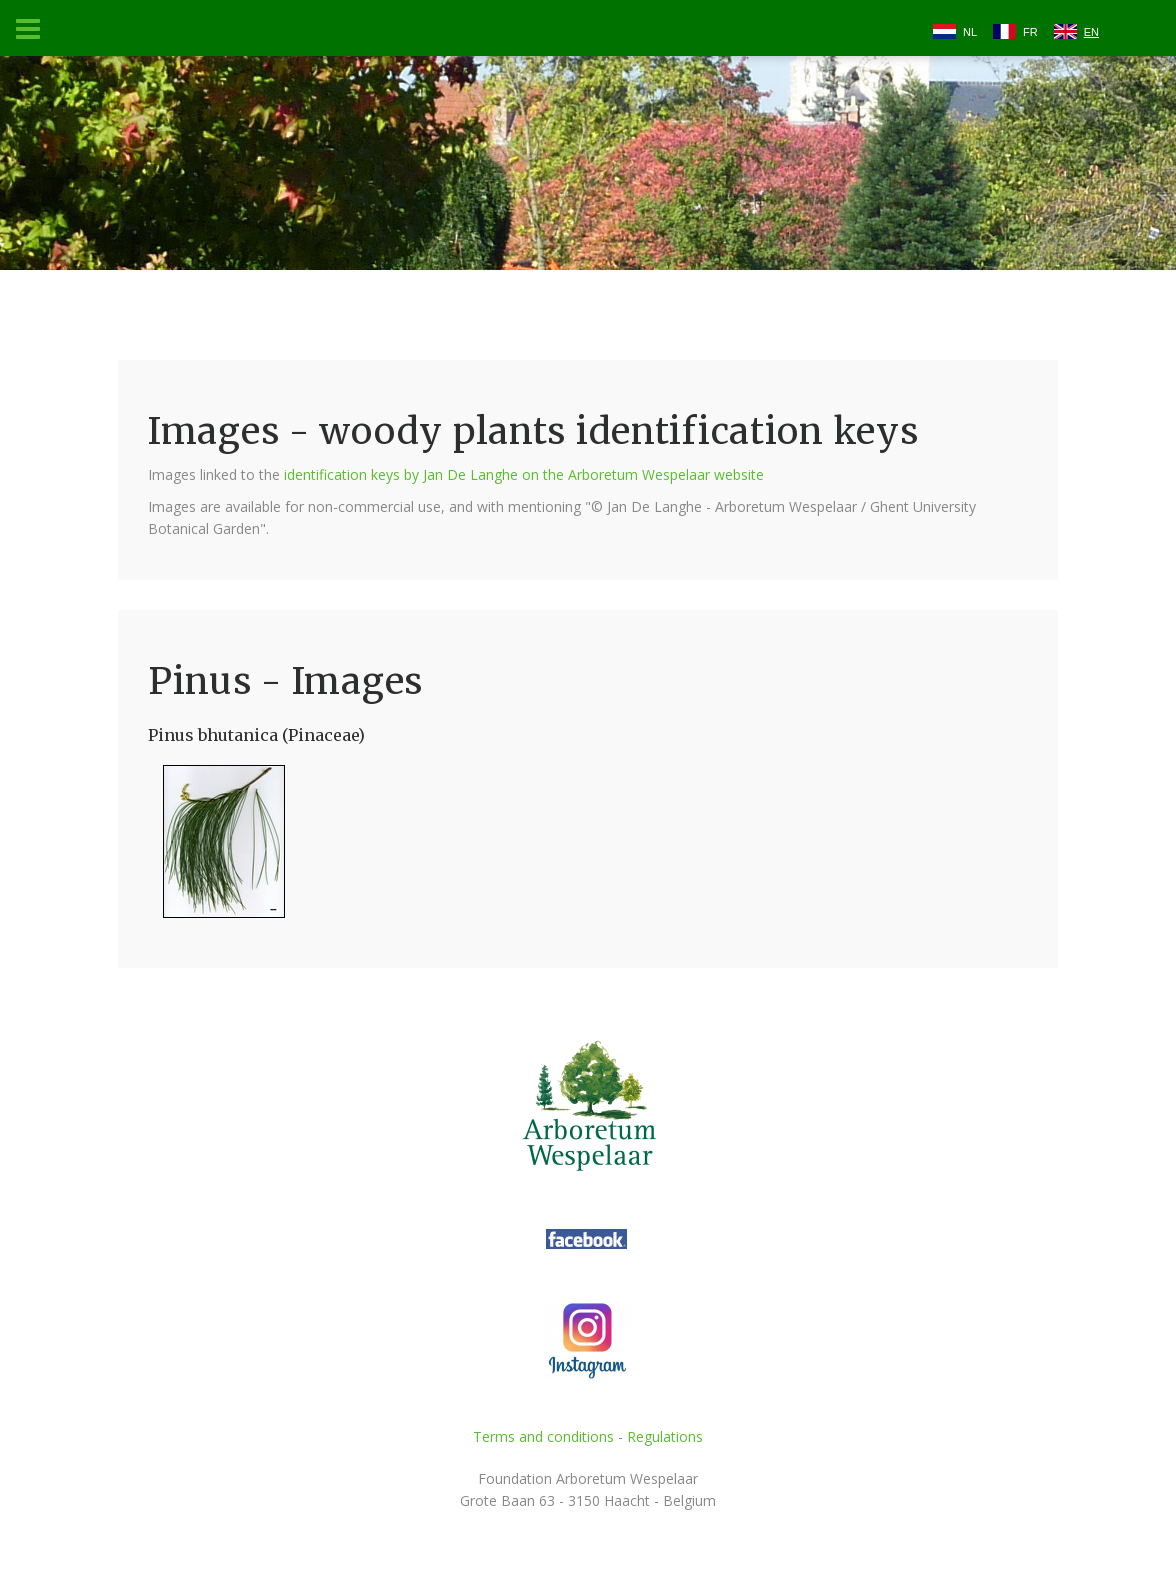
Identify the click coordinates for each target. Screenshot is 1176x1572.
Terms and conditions (543, 1436)
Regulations (665, 1436)
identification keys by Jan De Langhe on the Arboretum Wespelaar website (524, 474)
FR (1030, 32)
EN (1091, 32)
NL (970, 32)
